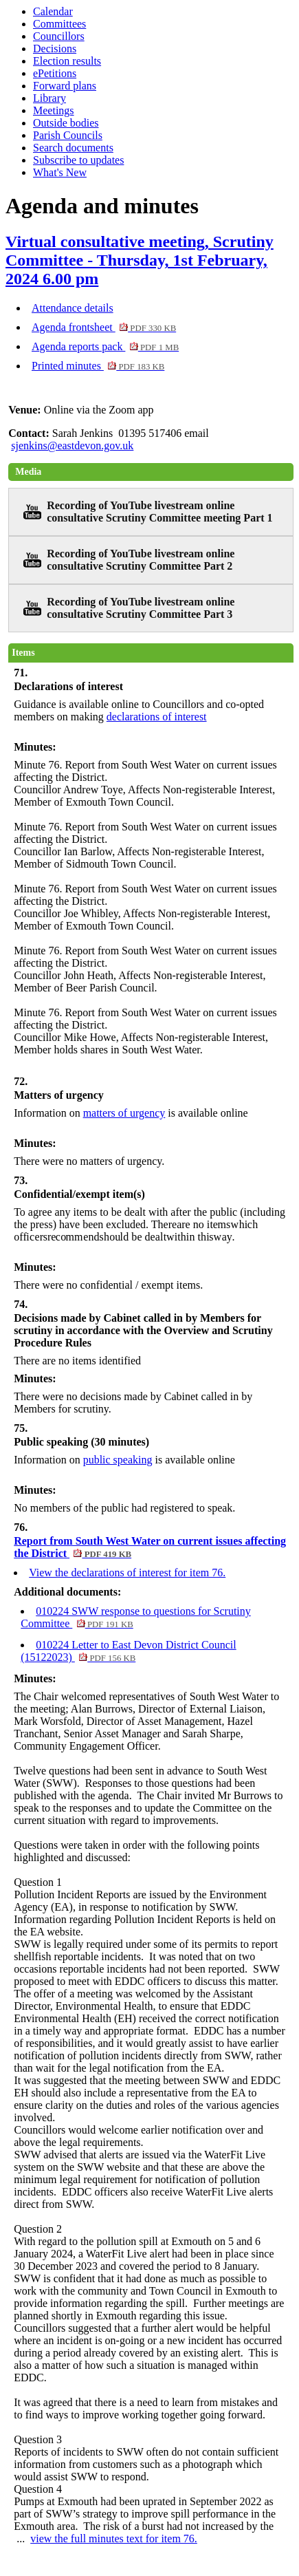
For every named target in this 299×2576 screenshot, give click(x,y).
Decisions (54, 48)
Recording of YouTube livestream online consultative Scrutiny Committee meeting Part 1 (159, 512)
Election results (67, 61)
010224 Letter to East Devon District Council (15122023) (128, 1651)
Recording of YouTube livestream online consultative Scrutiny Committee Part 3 (140, 608)
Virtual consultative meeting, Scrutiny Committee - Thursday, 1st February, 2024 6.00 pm (139, 260)
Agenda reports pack (105, 346)
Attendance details (72, 308)
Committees (59, 24)
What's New (60, 172)
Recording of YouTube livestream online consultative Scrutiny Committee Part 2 (140, 560)
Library (49, 98)
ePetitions (54, 73)
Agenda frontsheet (104, 327)
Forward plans (64, 86)
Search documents (73, 147)
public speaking (118, 1460)
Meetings (53, 110)
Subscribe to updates (78, 160)
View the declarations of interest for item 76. (127, 1572)
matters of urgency (124, 1113)
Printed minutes (98, 366)
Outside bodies (66, 123)
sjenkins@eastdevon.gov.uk (72, 445)
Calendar (53, 11)
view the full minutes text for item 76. (113, 2538)
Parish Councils (67, 135)
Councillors (59, 36)
